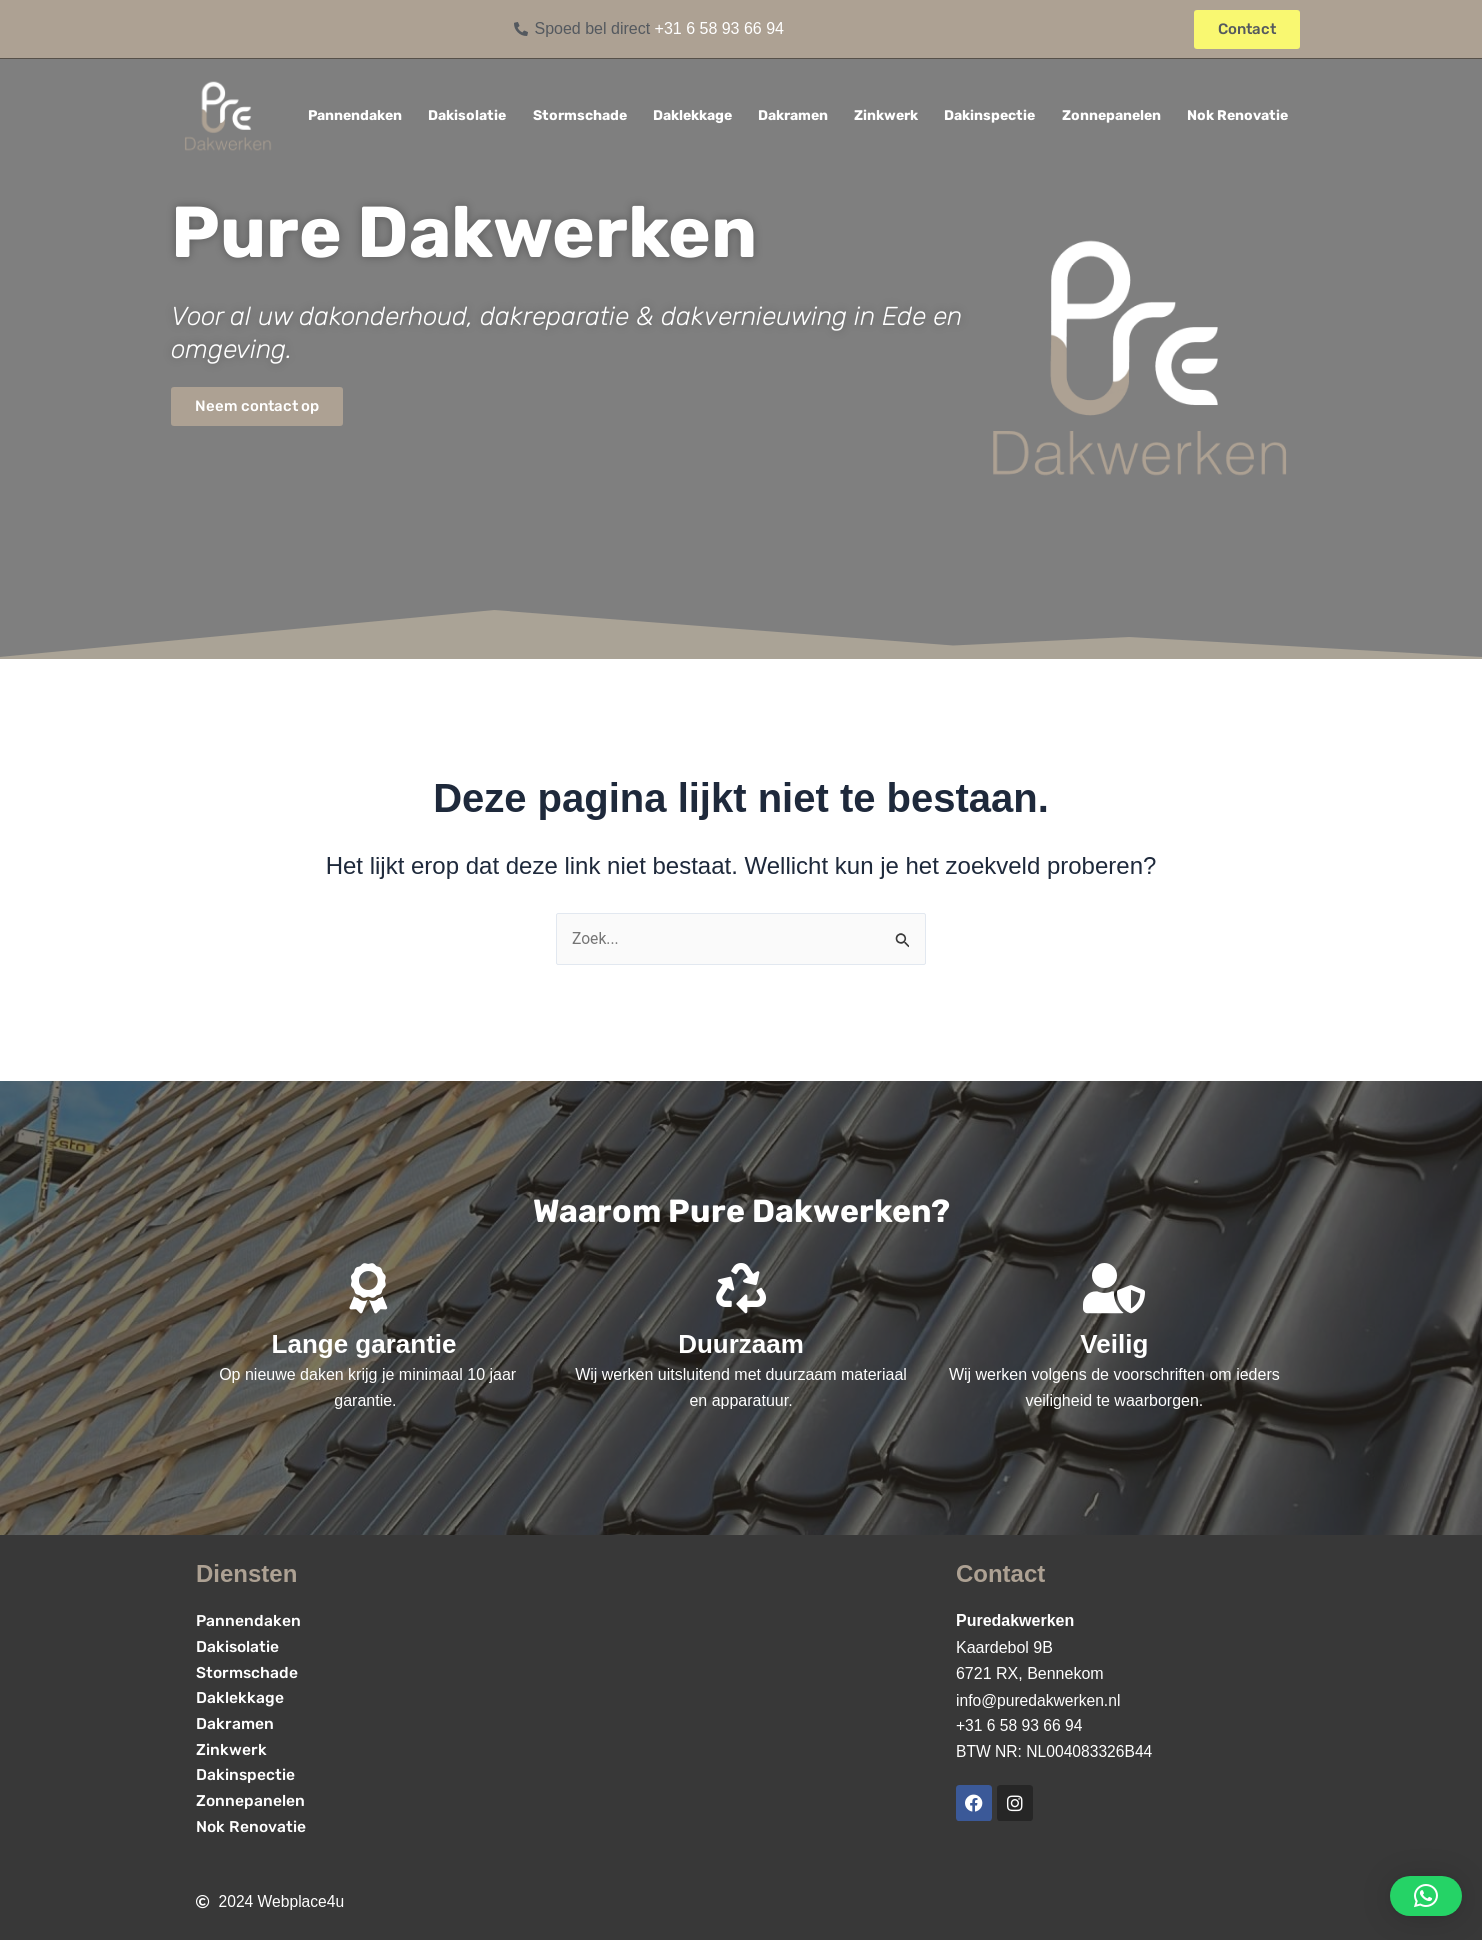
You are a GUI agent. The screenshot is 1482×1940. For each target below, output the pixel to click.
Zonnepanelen (1111, 115)
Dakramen (793, 115)
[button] (1426, 1896)
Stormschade (580, 115)
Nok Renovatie (1237, 115)
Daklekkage (692, 115)
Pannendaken (355, 115)
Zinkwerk (886, 115)
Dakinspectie (989, 115)
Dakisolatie (467, 115)
